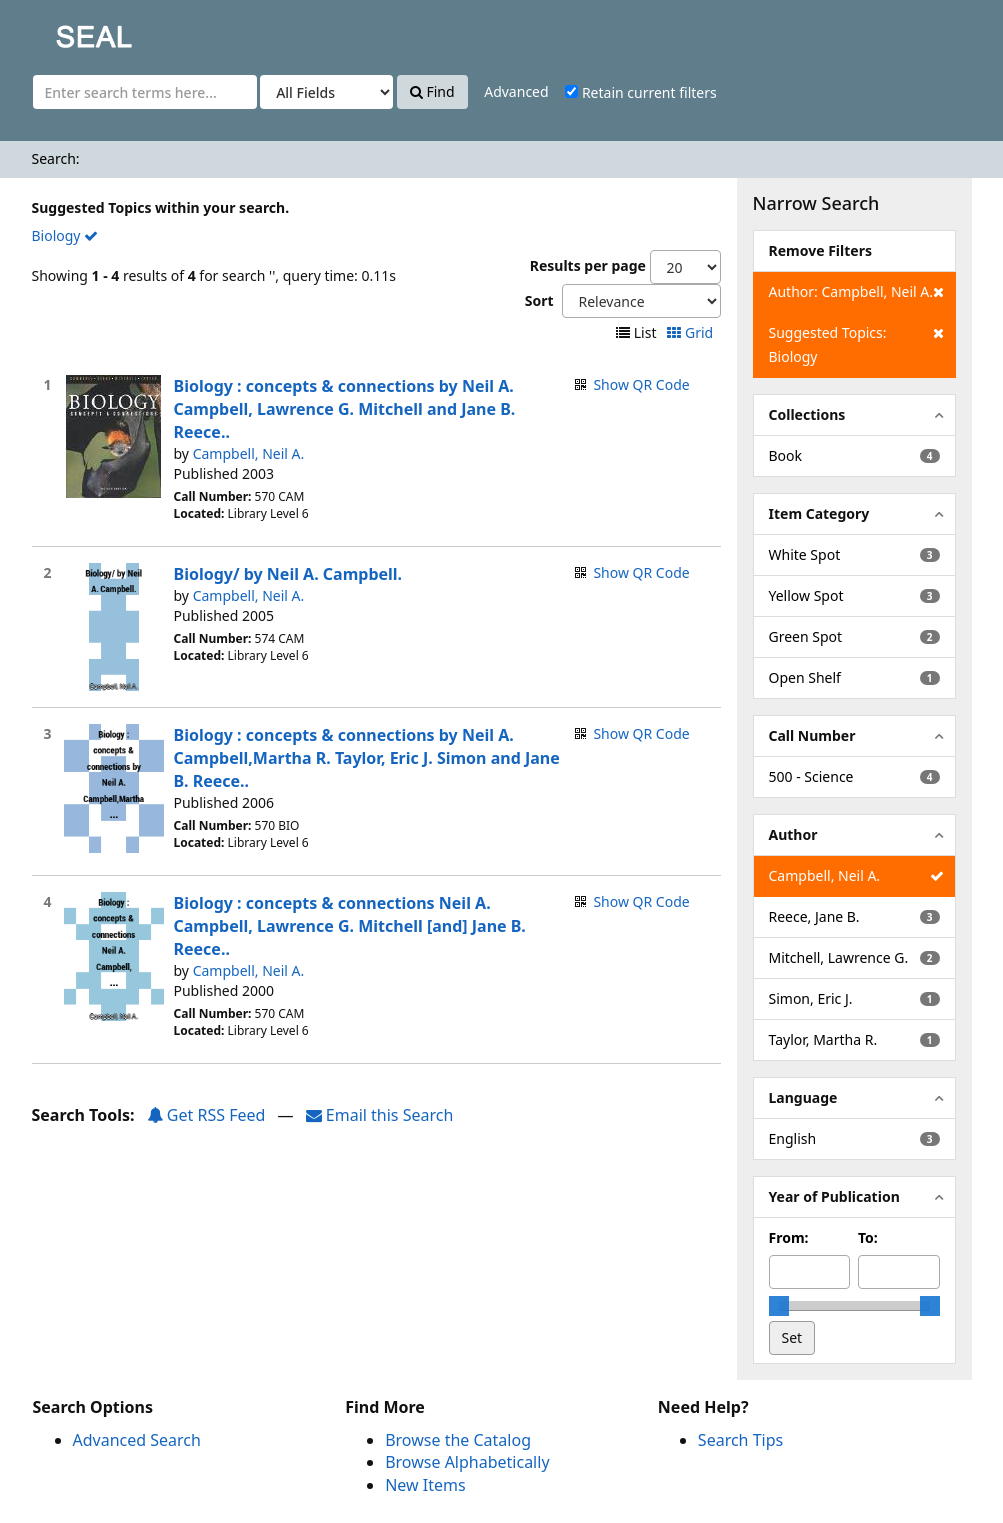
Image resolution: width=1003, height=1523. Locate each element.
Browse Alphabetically (467, 1462)
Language (803, 1097)
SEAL (54, 30)
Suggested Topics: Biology (857, 343)
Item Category (819, 513)
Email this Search (380, 1115)
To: (868, 1237)
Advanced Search (137, 1440)
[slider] (779, 1306)
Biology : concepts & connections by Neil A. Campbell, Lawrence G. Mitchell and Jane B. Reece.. (345, 409)
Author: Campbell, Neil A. (857, 292)
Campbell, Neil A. (249, 453)
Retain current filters (640, 92)
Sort (539, 300)
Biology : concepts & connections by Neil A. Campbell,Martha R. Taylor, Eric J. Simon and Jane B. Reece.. (367, 758)
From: (789, 1237)
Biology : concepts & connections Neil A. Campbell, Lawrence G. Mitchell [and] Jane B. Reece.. (350, 926)
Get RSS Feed (206, 1115)
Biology (65, 235)
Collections (807, 414)
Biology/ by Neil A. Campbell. (288, 574)
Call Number (812, 735)
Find (432, 91)
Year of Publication (834, 1196)
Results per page (588, 265)
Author (793, 834)
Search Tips (740, 1440)
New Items (425, 1485)
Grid (691, 332)
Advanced (516, 91)
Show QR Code (641, 384)
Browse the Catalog (458, 1440)
